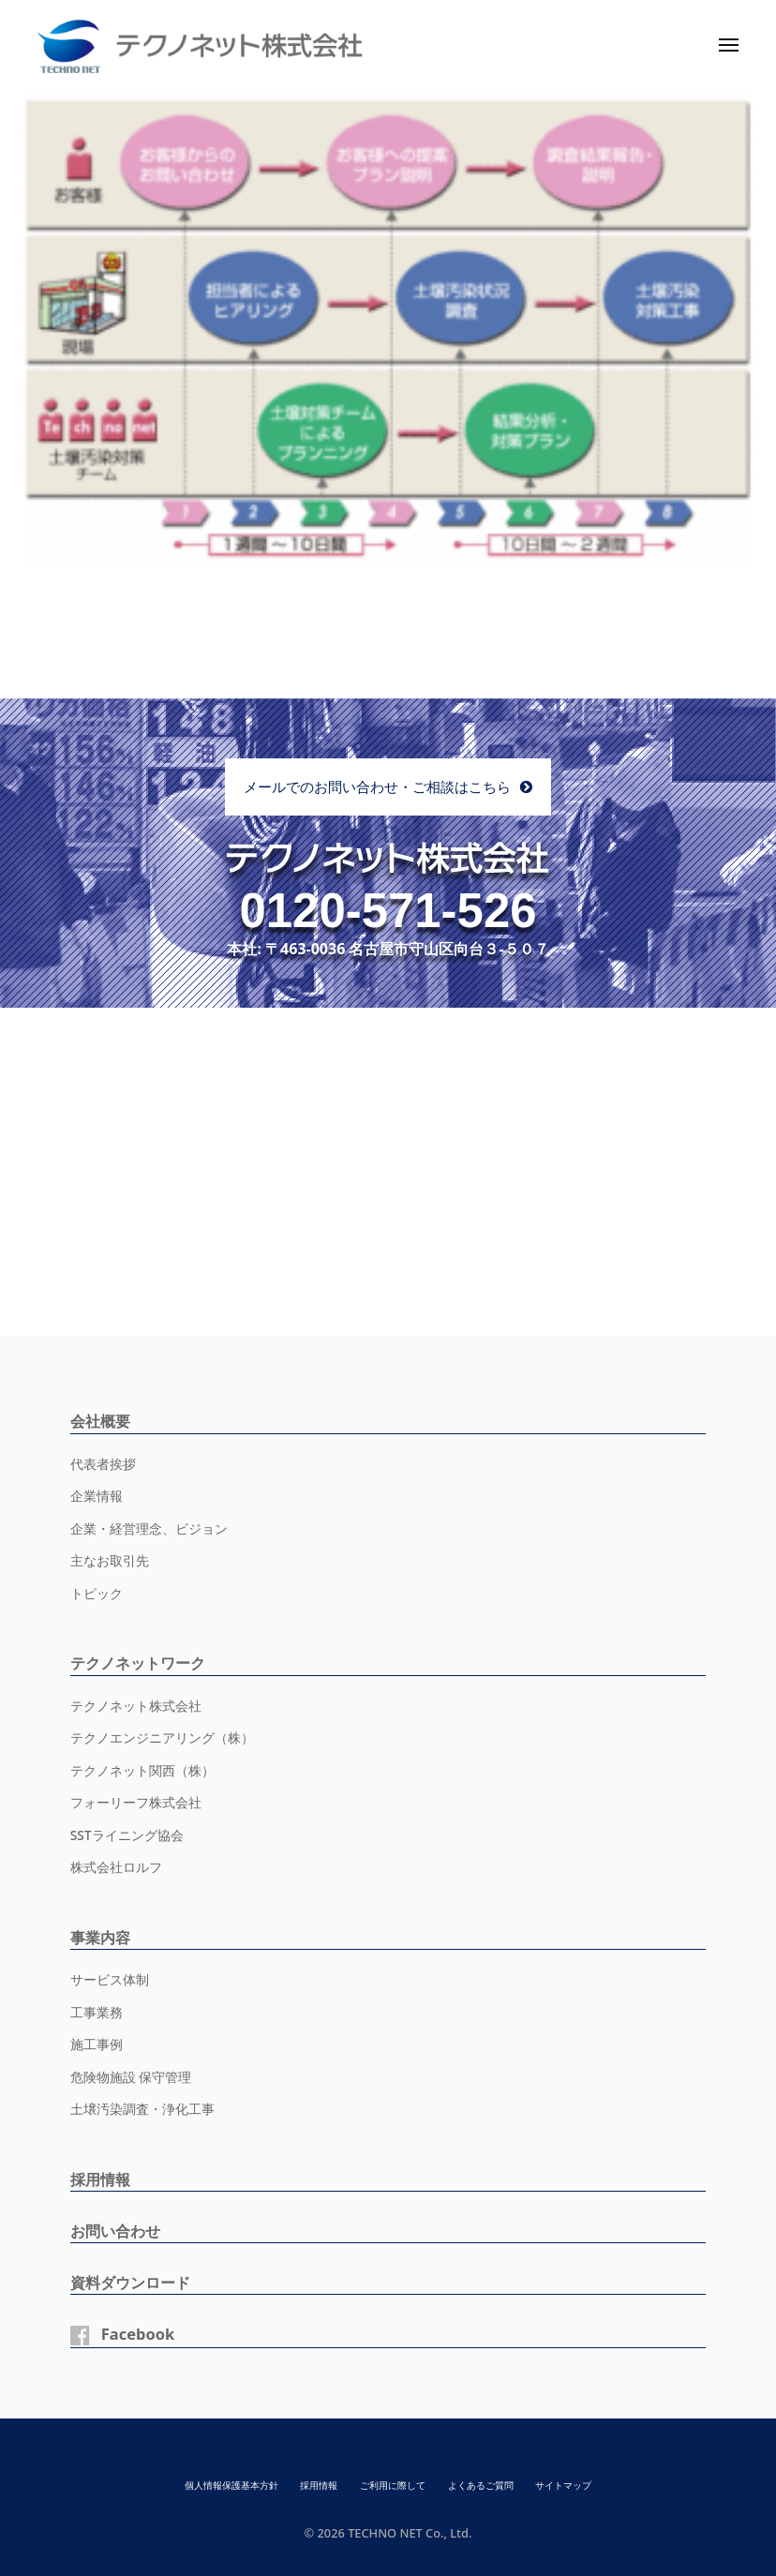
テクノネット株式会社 (135, 1706)
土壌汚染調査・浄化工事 (142, 2109)
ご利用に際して (393, 2484)
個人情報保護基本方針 (220, 2484)
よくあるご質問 (488, 2484)
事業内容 (102, 1937)
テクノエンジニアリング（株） (162, 1737)
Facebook (139, 2333)
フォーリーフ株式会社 (135, 1802)
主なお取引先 (109, 1560)
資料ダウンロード (134, 2282)
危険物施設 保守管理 (131, 2077)
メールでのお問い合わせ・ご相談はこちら (376, 786)
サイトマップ (576, 2484)
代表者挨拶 (103, 1464)
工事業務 (96, 2012)
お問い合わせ (118, 2230)
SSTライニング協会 (127, 1835)
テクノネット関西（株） (142, 1770)
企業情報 (96, 1496)
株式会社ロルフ (116, 1867)
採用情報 (102, 2179)
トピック (96, 1593)
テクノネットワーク (142, 1662)
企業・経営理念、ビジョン (149, 1528)
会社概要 (102, 1420)
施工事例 (96, 2044)
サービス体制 (109, 1979)
